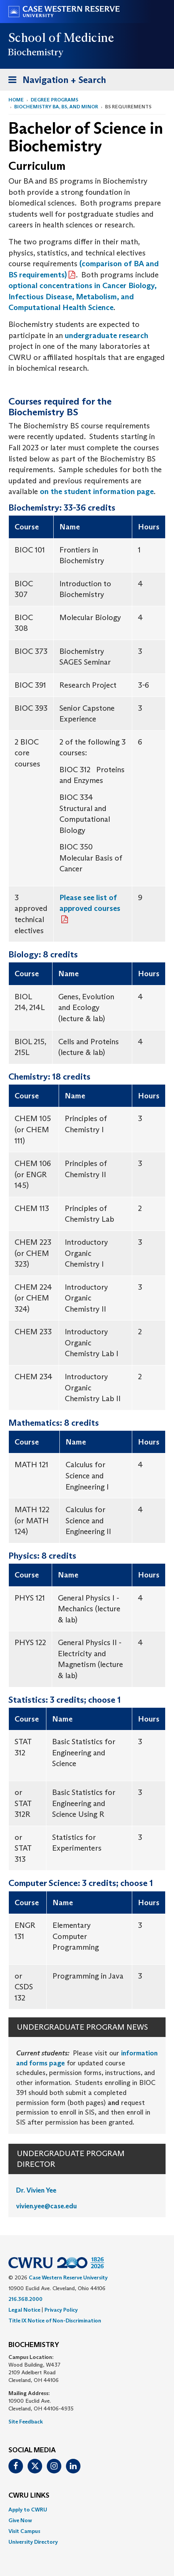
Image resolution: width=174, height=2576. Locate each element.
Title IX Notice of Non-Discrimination (54, 2320)
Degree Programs (54, 100)
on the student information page (97, 491)
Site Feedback (25, 2421)
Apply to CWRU (27, 2509)
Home (16, 100)
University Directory (33, 2541)
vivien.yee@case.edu (46, 2206)
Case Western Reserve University (68, 2277)
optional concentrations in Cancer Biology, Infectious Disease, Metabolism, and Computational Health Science (82, 296)
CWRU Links (28, 2496)
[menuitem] (87, 2509)
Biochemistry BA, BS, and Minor (56, 106)
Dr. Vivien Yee (36, 2190)
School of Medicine (61, 37)
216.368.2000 (25, 2299)
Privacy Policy (61, 2309)
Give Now (20, 2520)
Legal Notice (24, 2309)
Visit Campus (24, 2531)
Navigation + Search (54, 81)
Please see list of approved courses (89, 903)
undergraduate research (106, 335)
